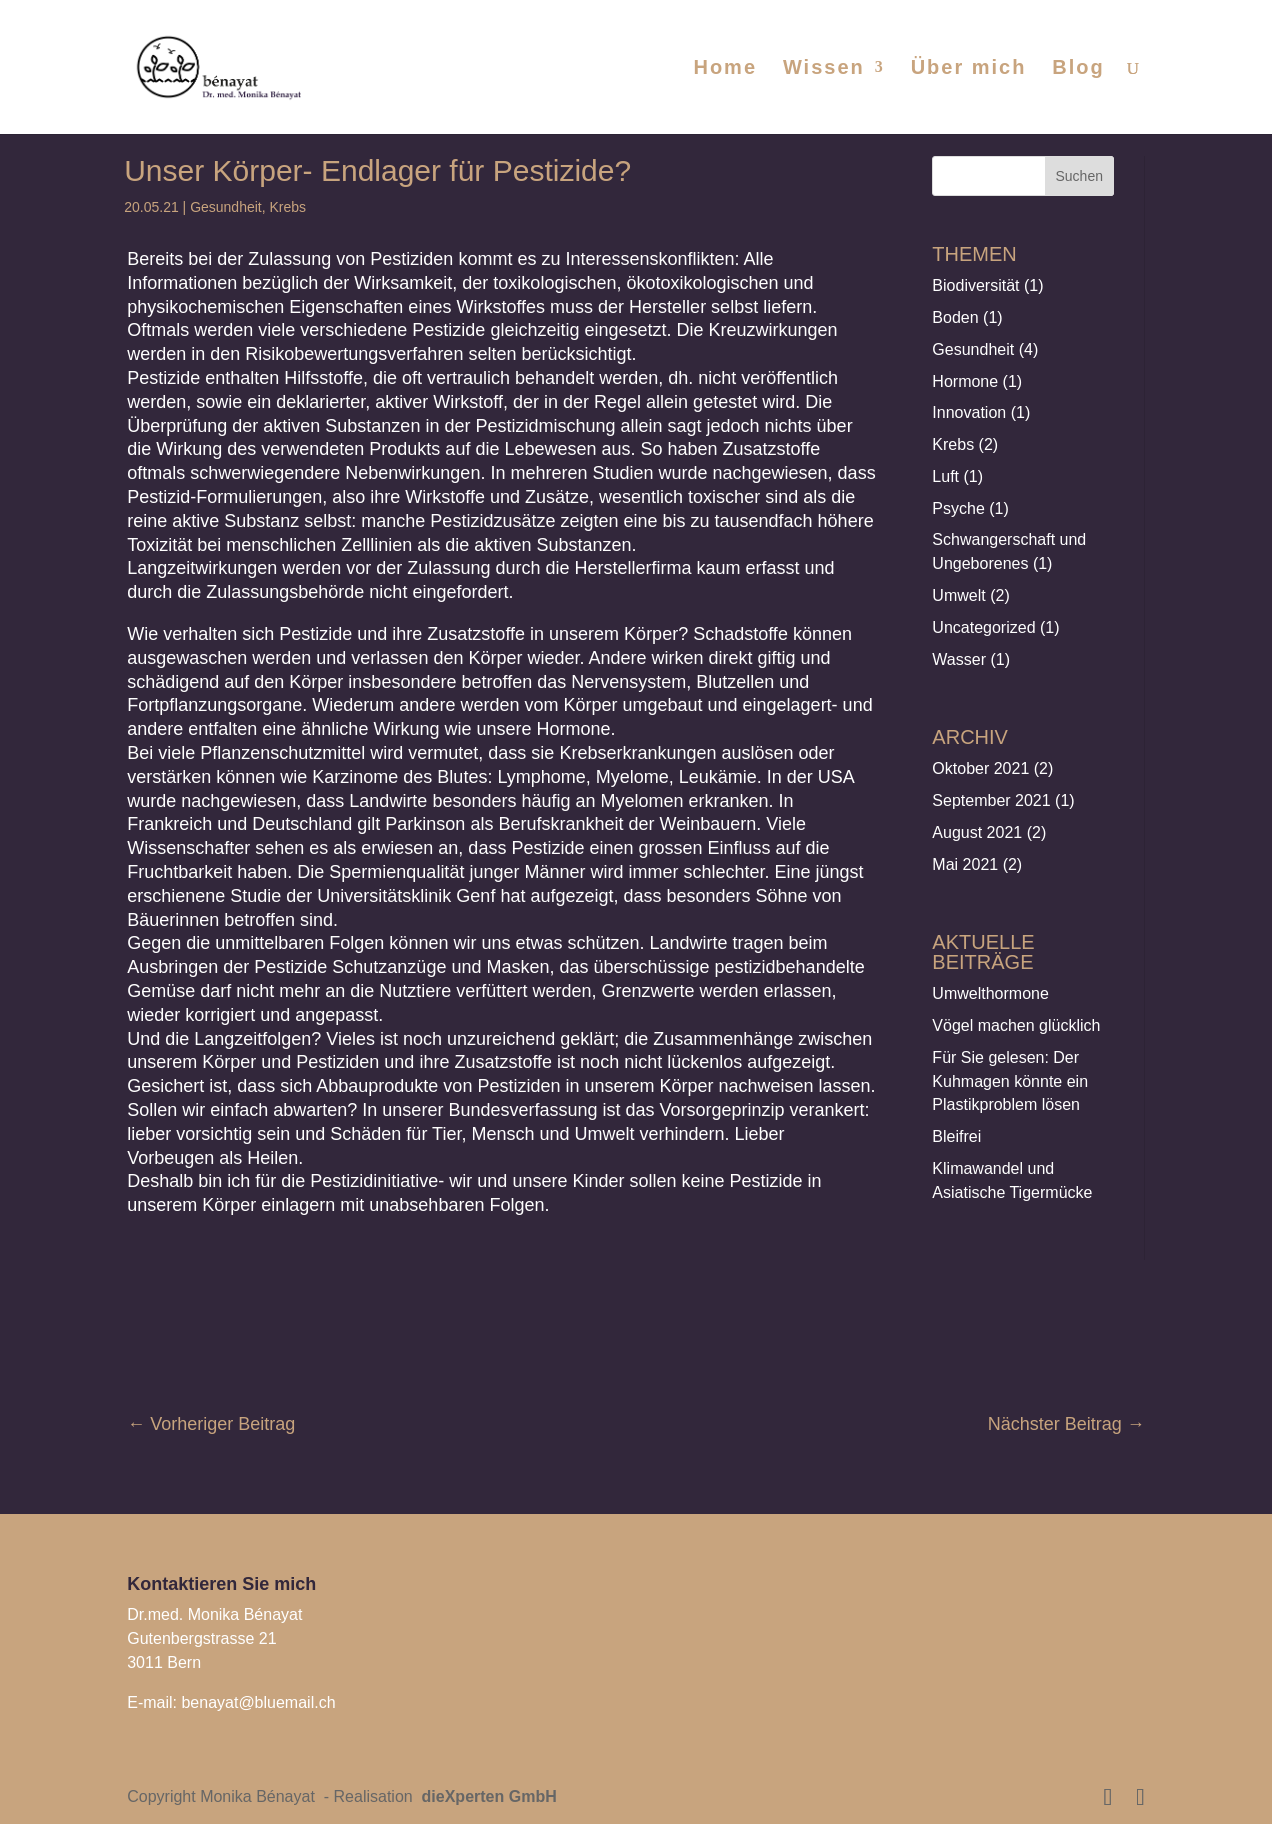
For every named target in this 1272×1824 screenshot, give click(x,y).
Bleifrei (956, 1136)
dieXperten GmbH (487, 1796)
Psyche (958, 508)
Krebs (288, 207)
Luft (945, 476)
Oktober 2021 (980, 768)
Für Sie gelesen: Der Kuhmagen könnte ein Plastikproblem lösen (1010, 1081)
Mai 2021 (965, 864)
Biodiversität (975, 285)
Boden (955, 317)
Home (725, 69)
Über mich (969, 69)
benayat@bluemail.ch (258, 1702)
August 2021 (977, 832)
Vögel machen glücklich (1016, 1025)
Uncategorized (983, 627)
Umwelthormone (990, 993)
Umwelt (958, 595)
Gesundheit (226, 207)
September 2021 (991, 800)
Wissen (824, 69)
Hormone (965, 381)
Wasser (959, 659)
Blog (1078, 69)
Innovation (969, 412)
